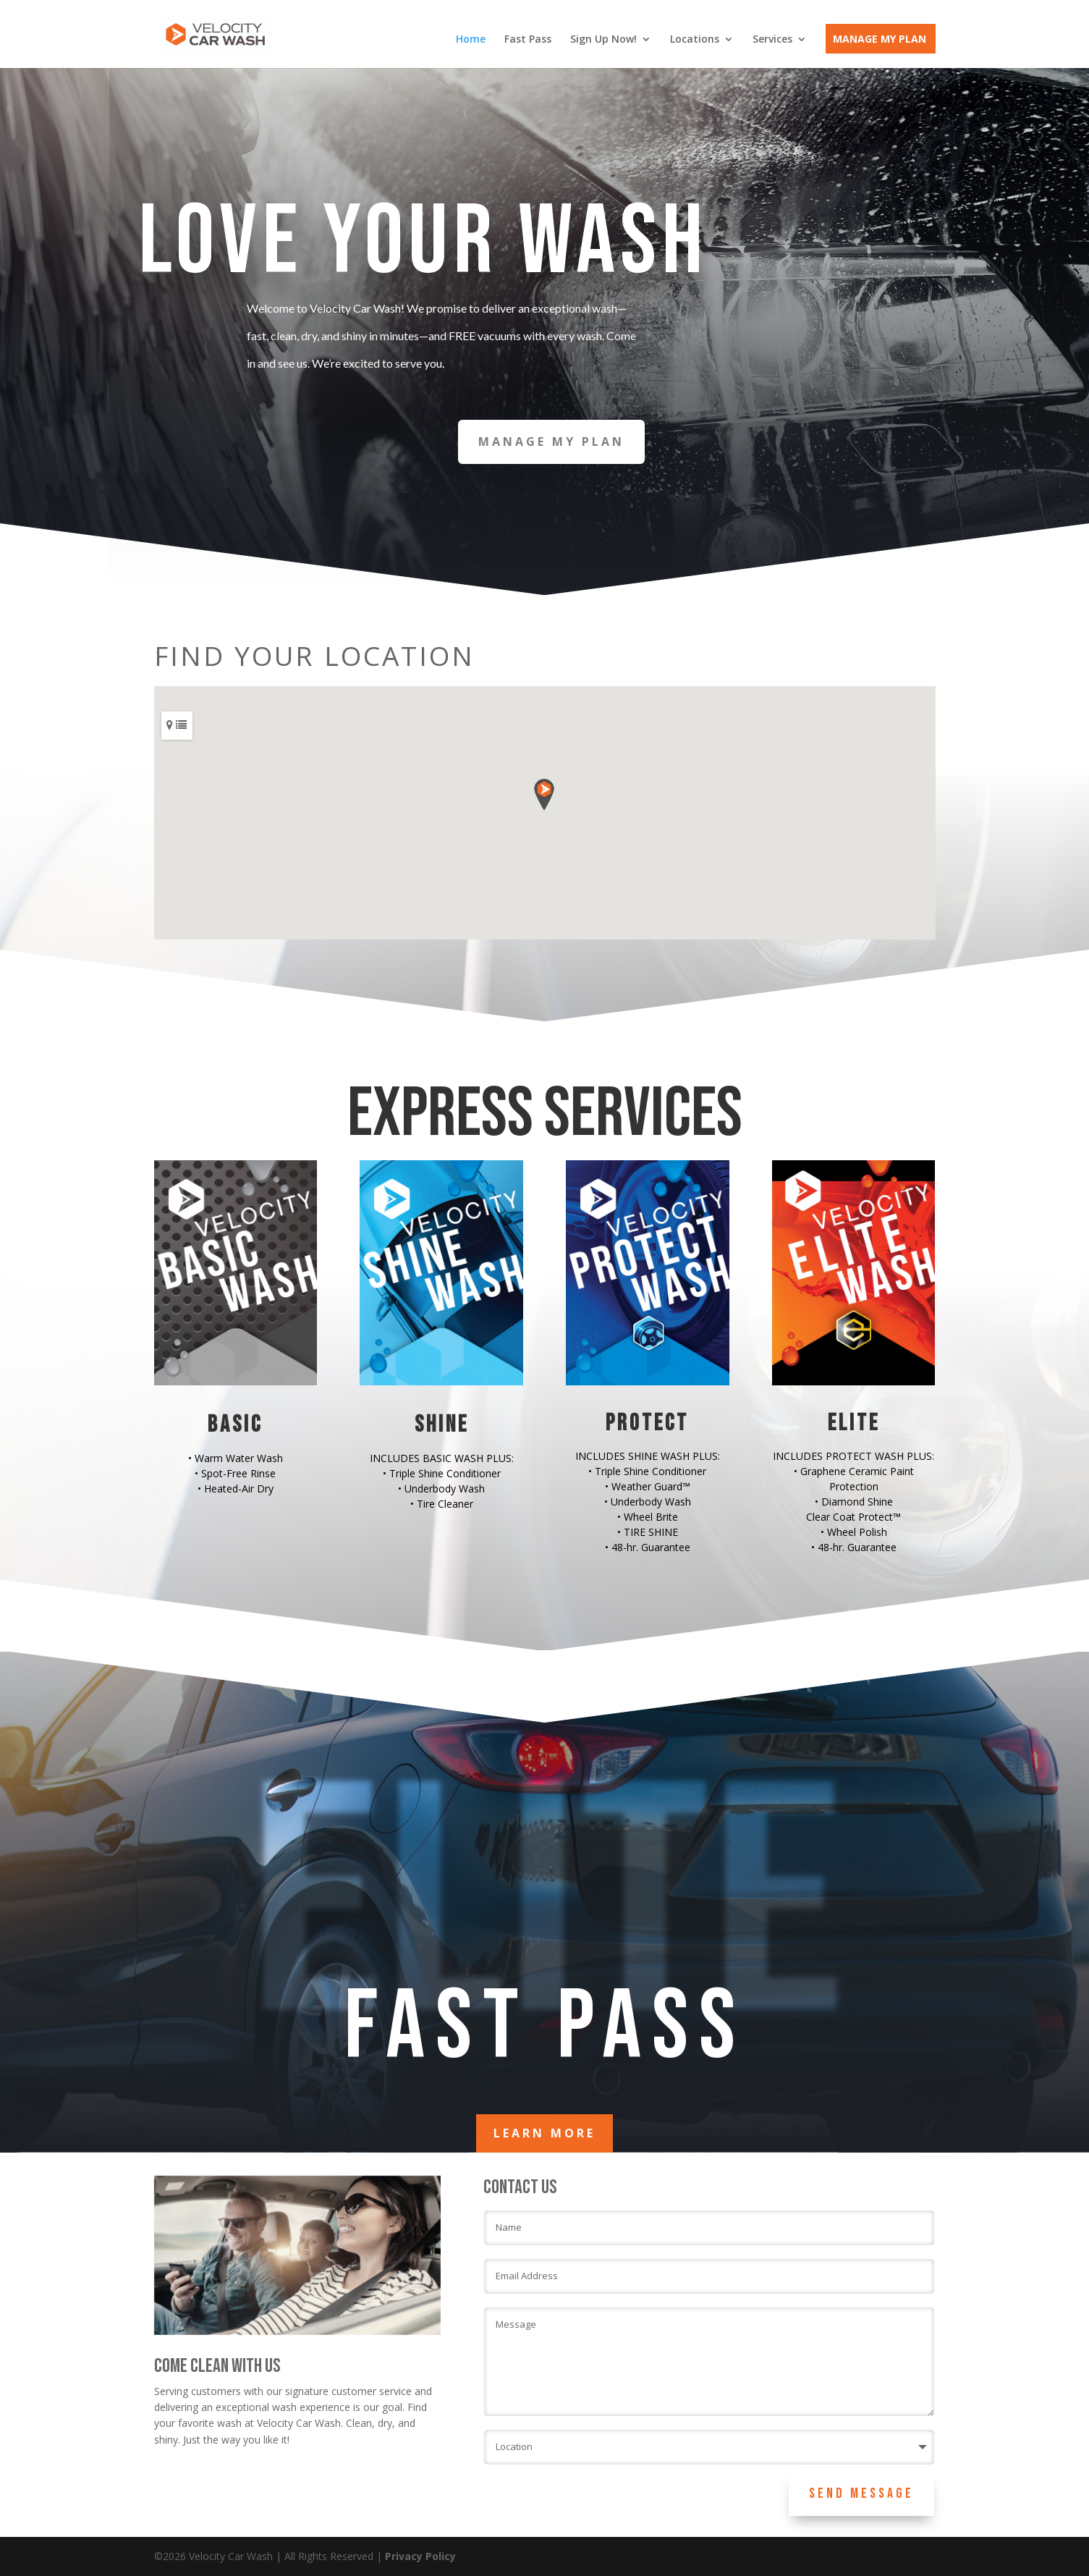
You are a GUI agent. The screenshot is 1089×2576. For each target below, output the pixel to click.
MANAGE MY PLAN (551, 441)
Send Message (861, 2493)
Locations (694, 40)
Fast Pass (527, 40)
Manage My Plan (879, 40)
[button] (544, 795)
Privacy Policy (420, 2556)
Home (471, 40)
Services (772, 40)
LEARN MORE (544, 2133)
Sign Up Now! (603, 40)
